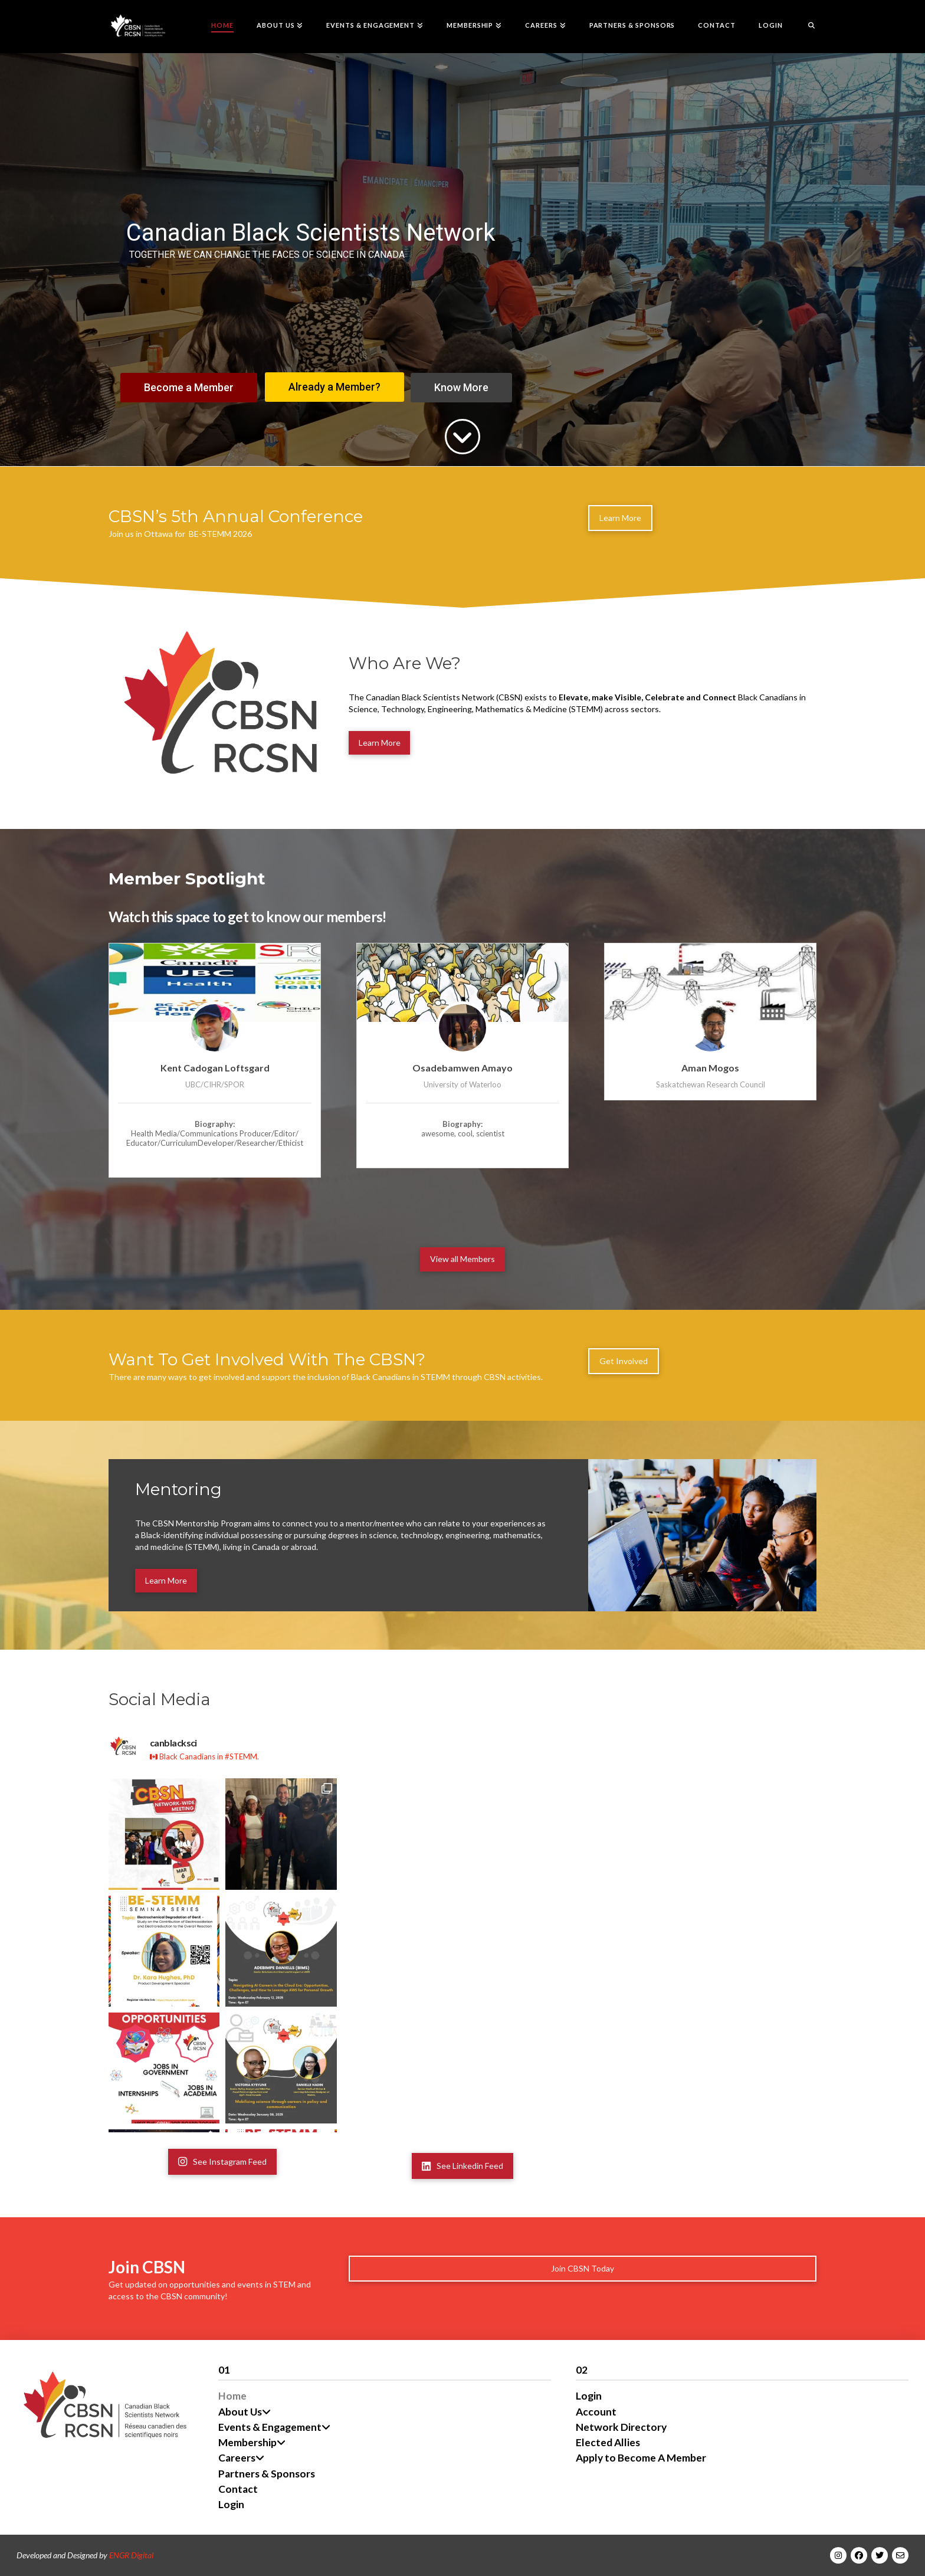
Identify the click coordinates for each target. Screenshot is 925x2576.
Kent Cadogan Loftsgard (215, 1067)
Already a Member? (334, 387)
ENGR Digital (131, 2555)
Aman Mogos (710, 1067)
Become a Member (189, 387)
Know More (461, 387)
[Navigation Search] (805, 26)
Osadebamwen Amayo (462, 1067)
